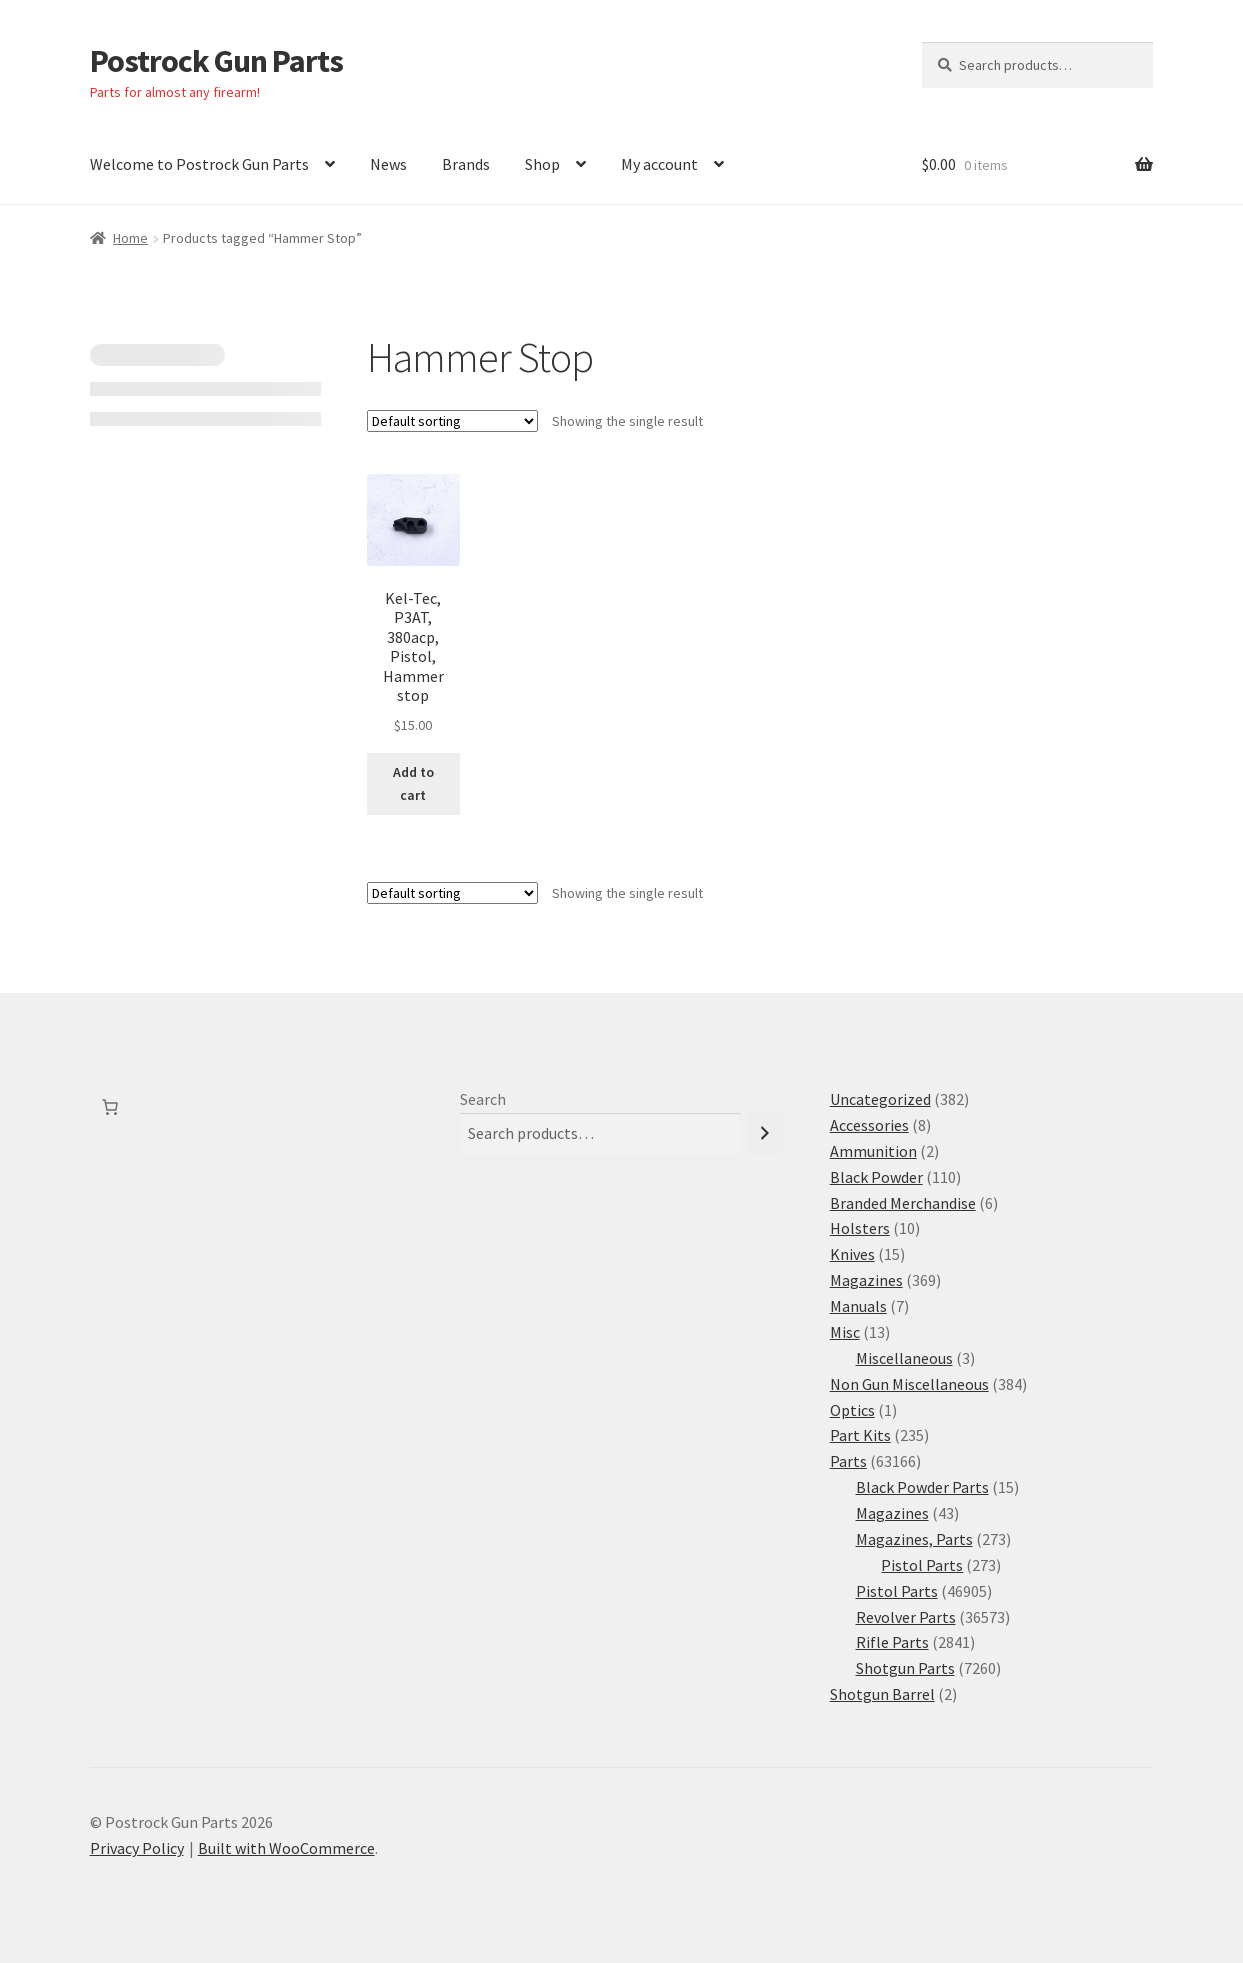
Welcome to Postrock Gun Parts (199, 164)
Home (130, 238)
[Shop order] (452, 421)
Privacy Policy (137, 1848)
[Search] (765, 1133)
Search (483, 1099)
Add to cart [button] (413, 783)
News (388, 164)
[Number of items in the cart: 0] (110, 1107)
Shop (542, 164)
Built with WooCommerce (286, 1848)
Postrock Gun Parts (216, 61)
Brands (466, 164)
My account (659, 164)
